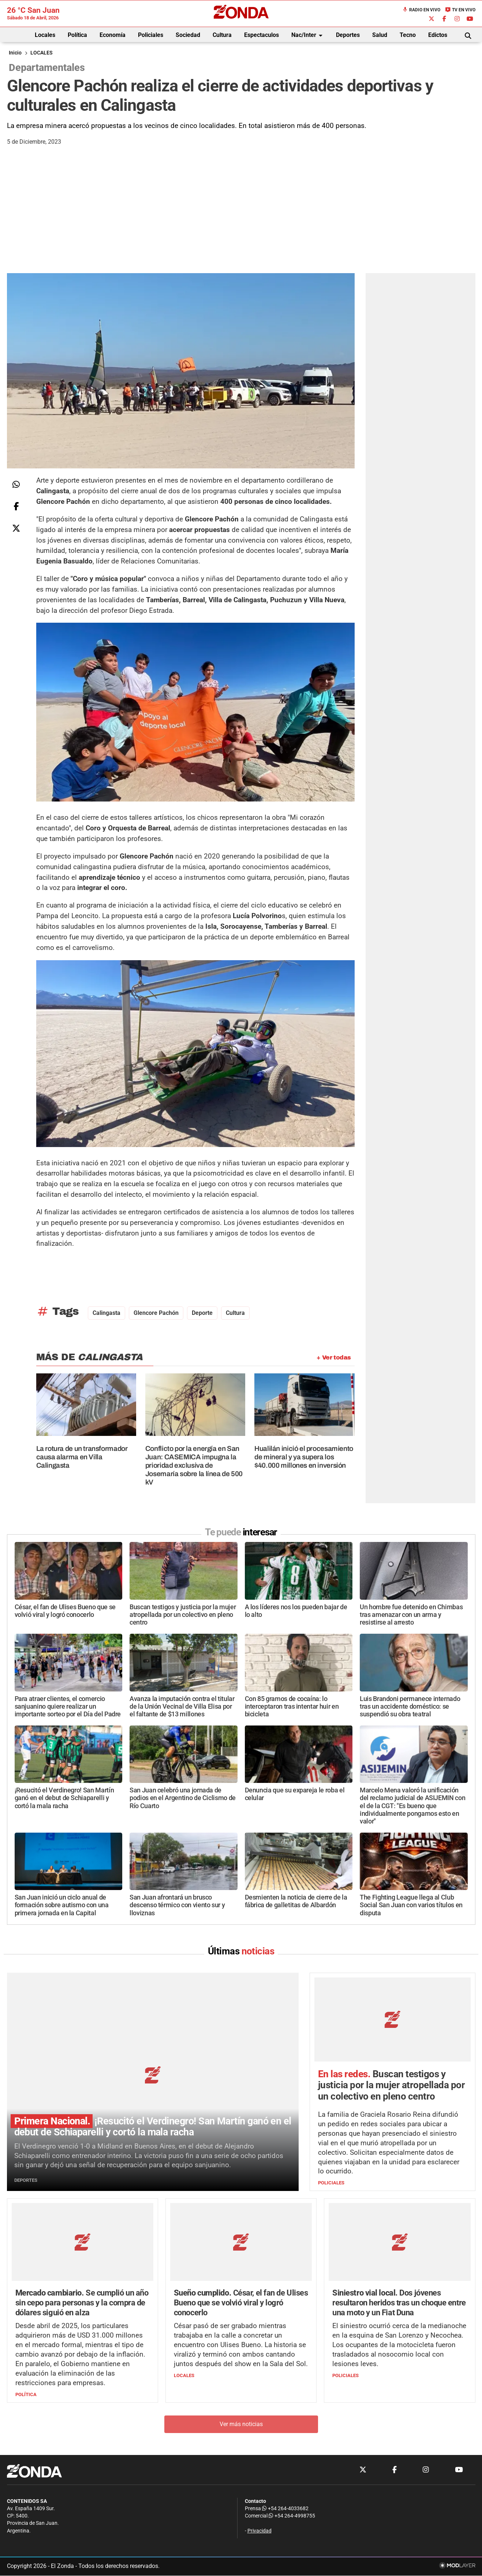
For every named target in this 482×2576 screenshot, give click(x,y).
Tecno (408, 34)
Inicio (15, 53)
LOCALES (41, 53)
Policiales (150, 34)
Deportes (348, 34)
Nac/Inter (308, 35)
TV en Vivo (460, 10)
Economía (113, 34)
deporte (202, 1312)
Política (77, 34)
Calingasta (106, 1312)
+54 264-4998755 (291, 2516)
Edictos (437, 34)
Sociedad (188, 34)
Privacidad (259, 2531)
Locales (45, 34)
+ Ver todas (334, 1357)
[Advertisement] (241, 218)
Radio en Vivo (421, 10)
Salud (379, 34)
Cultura (222, 34)
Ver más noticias (241, 2424)
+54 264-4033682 (285, 2509)
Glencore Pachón (156, 1312)
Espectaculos (261, 34)
